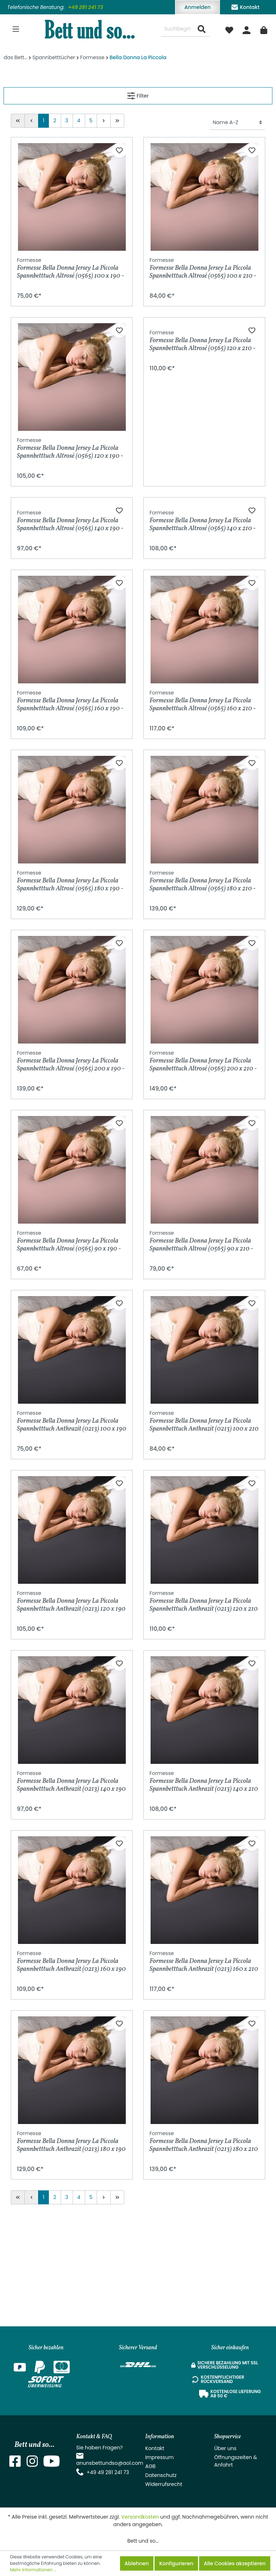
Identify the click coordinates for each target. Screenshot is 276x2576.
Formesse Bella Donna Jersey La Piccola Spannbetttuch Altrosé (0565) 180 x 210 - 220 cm (203, 988)
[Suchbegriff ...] (177, 29)
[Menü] (15, 29)
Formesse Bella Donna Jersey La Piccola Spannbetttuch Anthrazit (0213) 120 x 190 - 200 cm (71, 1708)
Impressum (159, 2457)
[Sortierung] (237, 122)
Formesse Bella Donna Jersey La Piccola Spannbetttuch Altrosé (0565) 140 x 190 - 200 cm (70, 628)
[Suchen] (201, 29)
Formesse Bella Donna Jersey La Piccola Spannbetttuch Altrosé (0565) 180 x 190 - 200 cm (70, 988)
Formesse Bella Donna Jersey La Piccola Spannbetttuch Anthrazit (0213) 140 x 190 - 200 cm (71, 1889)
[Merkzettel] (229, 29)
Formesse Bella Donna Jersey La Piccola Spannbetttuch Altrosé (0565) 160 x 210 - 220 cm (203, 808)
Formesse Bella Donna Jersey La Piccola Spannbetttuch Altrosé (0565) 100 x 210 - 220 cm (203, 268)
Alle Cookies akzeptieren (235, 2563)
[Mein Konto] (246, 29)
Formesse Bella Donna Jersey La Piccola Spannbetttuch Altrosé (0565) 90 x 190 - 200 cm (69, 1348)
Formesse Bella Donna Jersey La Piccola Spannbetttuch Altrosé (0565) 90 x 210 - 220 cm (201, 1348)
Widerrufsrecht (163, 2484)
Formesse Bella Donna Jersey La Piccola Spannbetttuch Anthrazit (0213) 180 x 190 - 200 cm (71, 2249)
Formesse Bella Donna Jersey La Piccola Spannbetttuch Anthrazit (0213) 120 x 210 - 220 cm (204, 1708)
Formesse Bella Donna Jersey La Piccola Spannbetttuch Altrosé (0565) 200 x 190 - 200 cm (70, 1168)
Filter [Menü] (137, 94)
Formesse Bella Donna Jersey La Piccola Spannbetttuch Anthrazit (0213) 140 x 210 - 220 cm (204, 1889)
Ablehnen (137, 2563)
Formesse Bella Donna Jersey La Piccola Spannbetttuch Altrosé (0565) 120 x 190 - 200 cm (70, 448)
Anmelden (197, 7)
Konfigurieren (176, 2563)
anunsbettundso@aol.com (109, 2463)
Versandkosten (140, 2516)
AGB (150, 2466)
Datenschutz (160, 2475)
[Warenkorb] (263, 29)
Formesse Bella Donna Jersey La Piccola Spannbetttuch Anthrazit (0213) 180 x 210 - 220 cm (204, 2249)
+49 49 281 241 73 (108, 2472)
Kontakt (245, 6)
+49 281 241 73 (85, 7)
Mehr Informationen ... (33, 2570)
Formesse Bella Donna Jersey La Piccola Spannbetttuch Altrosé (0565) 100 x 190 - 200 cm (70, 268)
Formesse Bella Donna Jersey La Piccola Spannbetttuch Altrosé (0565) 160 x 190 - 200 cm (70, 808)
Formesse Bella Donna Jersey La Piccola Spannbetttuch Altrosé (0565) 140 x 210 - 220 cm (203, 628)
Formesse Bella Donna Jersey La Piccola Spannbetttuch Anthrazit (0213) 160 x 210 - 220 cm (204, 2069)
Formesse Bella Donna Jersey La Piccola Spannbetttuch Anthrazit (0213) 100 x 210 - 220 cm (204, 1528)
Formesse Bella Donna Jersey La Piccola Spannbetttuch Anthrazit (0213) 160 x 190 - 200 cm (71, 2069)
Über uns (225, 2448)
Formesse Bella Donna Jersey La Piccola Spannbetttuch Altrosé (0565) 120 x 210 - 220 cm (202, 448)
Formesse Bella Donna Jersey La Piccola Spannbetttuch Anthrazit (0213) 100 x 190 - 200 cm (71, 1528)
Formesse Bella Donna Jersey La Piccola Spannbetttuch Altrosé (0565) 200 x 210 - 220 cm (203, 1168)
